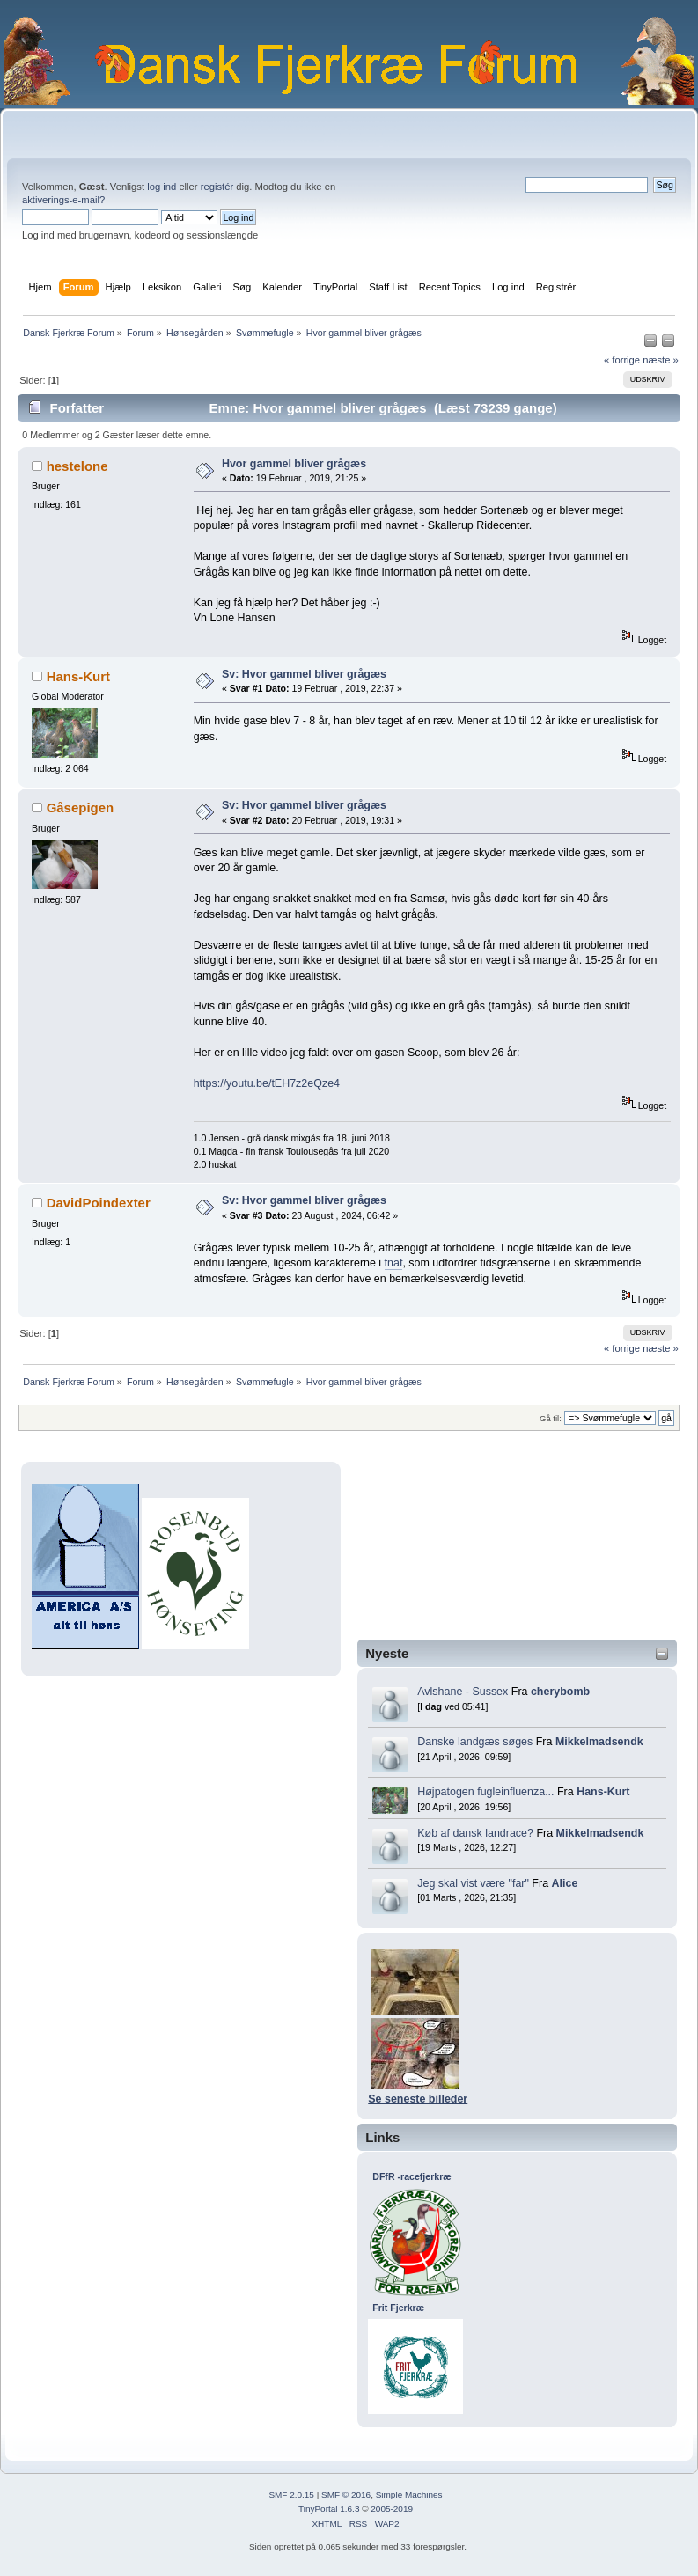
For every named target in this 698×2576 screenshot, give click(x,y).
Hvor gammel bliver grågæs (294, 464)
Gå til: (551, 1418)
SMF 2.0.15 (291, 2494)
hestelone (77, 466)
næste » (661, 360)
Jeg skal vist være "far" (473, 1883)
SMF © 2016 (346, 2494)
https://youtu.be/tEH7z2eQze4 (267, 1083)
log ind (161, 186)
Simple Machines (409, 2494)
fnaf (394, 1263)
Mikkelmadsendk (599, 1742)
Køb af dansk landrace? (475, 1833)
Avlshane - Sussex (462, 1691)
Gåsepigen (80, 807)
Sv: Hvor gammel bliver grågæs (304, 674)
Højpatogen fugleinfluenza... (485, 1792)
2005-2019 (392, 2509)
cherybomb (560, 1691)
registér (217, 186)
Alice (565, 1883)
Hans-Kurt (603, 1792)
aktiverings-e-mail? (63, 199)
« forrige (622, 360)
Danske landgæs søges (475, 1742)
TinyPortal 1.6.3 (328, 2509)
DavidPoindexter (99, 1202)
